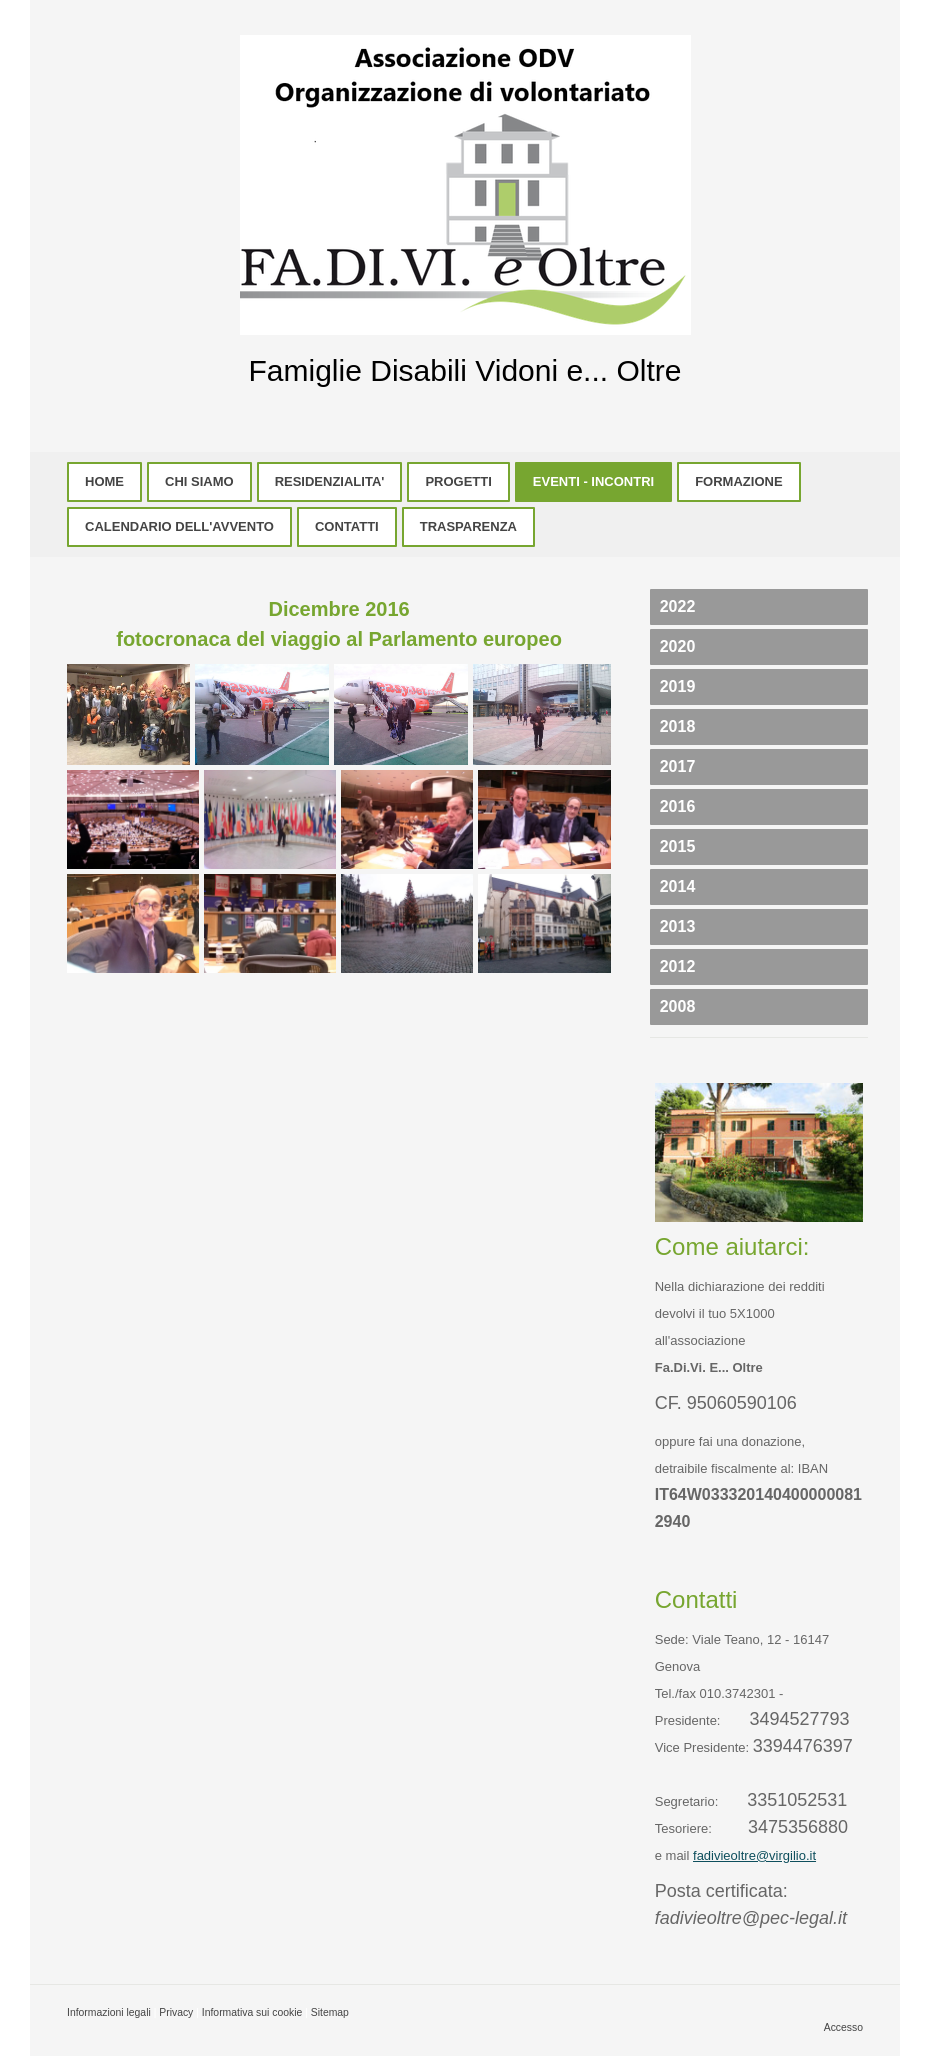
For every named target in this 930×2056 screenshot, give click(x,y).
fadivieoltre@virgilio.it (754, 1855)
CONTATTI (347, 526)
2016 (678, 806)
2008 (678, 1006)
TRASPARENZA (468, 526)
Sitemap (330, 2012)
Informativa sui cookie (252, 2012)
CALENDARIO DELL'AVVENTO (179, 526)
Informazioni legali (109, 2012)
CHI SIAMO (199, 481)
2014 (678, 886)
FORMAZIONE (738, 481)
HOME (104, 481)
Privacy (176, 2012)
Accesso (843, 2027)
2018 (678, 726)
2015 (678, 846)
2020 (678, 646)
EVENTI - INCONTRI (593, 481)
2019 (678, 686)
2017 (678, 766)
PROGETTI (458, 481)
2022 (678, 606)
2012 (678, 966)
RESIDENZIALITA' (330, 481)
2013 (678, 926)
